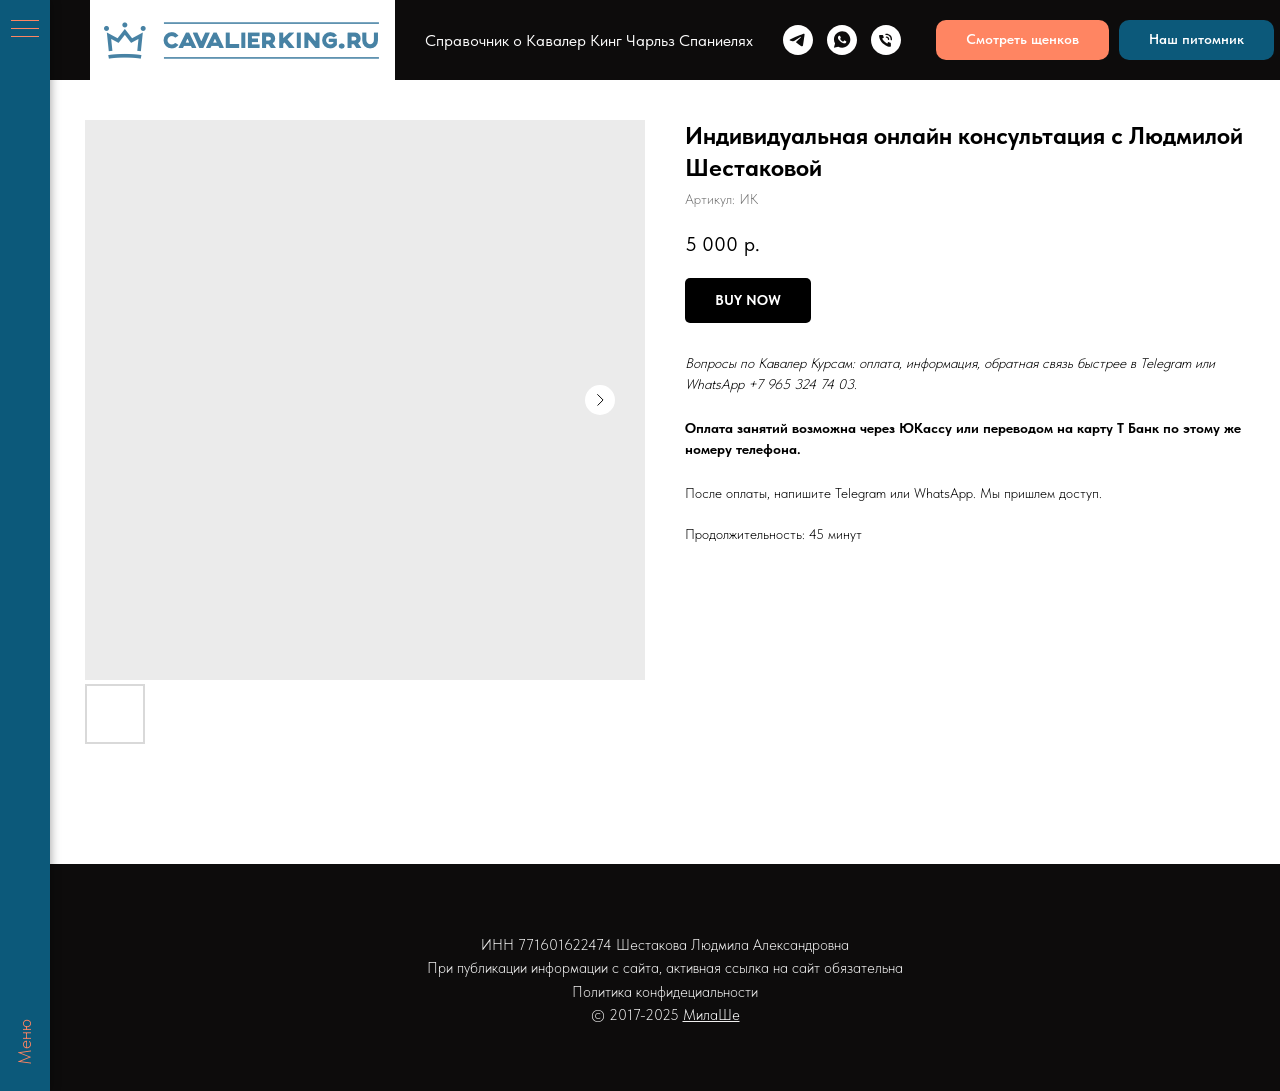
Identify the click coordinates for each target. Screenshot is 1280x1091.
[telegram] (798, 40)
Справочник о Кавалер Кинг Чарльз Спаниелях (589, 40)
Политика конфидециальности (665, 992)
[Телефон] (886, 40)
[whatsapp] (842, 40)
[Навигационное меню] (25, 30)
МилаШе (711, 1015)
